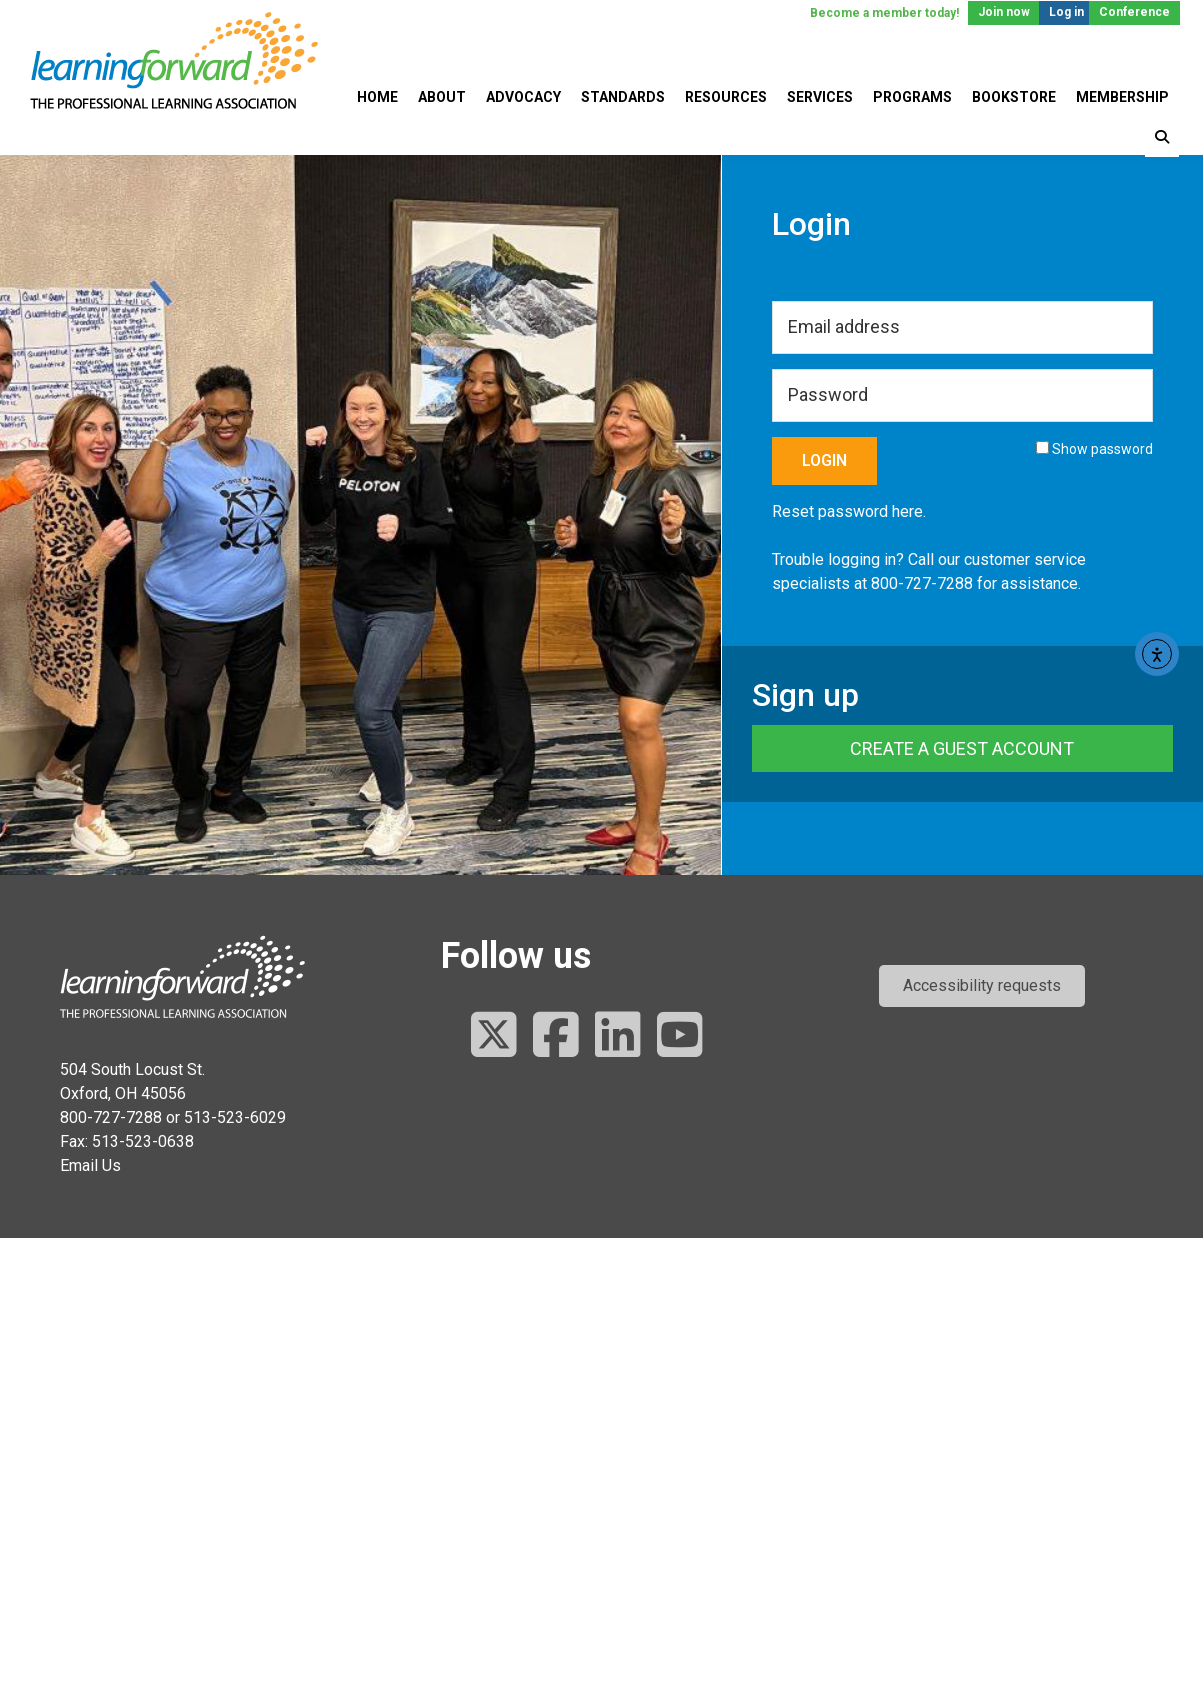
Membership (1122, 97)
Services (820, 97)
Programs (912, 97)
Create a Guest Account (962, 748)
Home (377, 97)
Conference (1134, 12)
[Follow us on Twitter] (494, 1036)
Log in (1066, 12)
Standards (623, 97)
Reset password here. (849, 511)
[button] (982, 986)
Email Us (90, 1165)
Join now (1004, 12)
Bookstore (1014, 97)
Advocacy (523, 97)
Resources (726, 97)
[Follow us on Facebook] (556, 1036)
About (442, 97)
